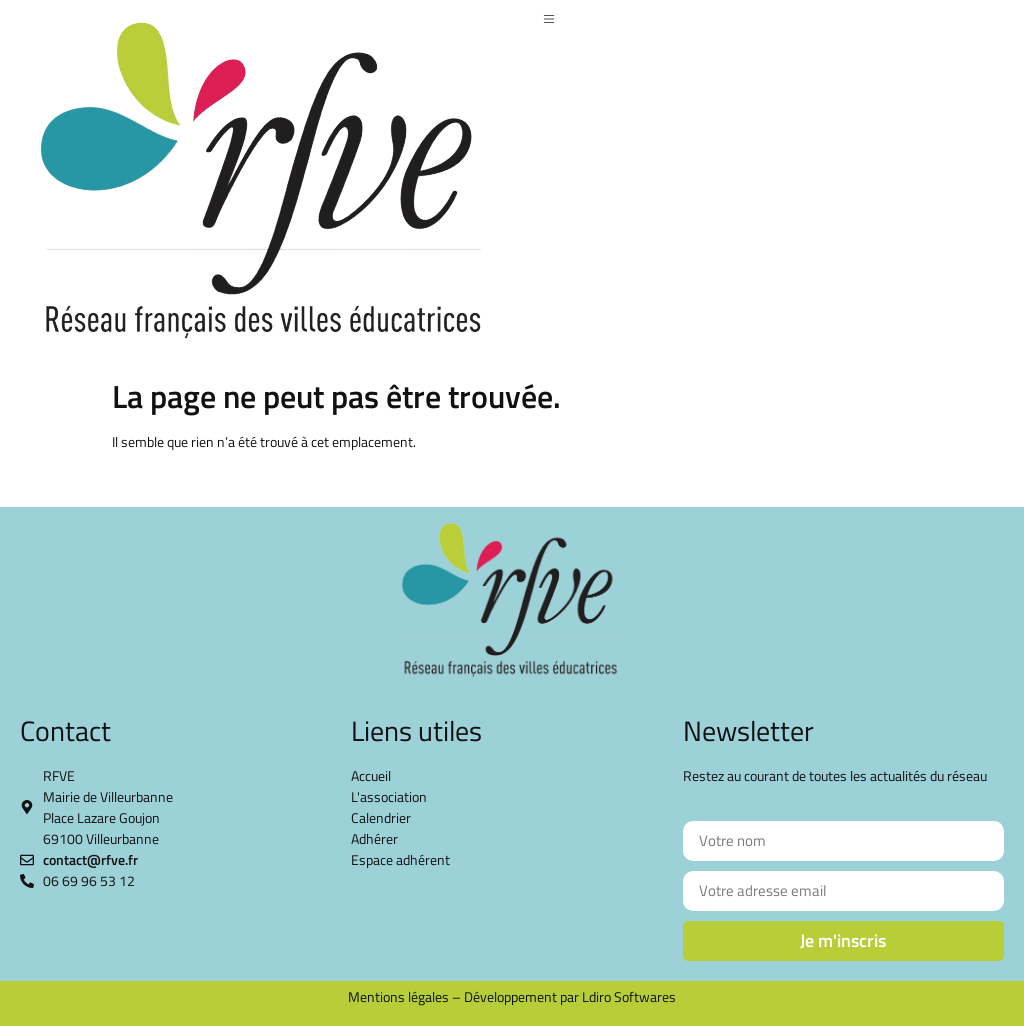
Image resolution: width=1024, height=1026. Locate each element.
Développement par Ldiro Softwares (570, 996)
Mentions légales (398, 996)
